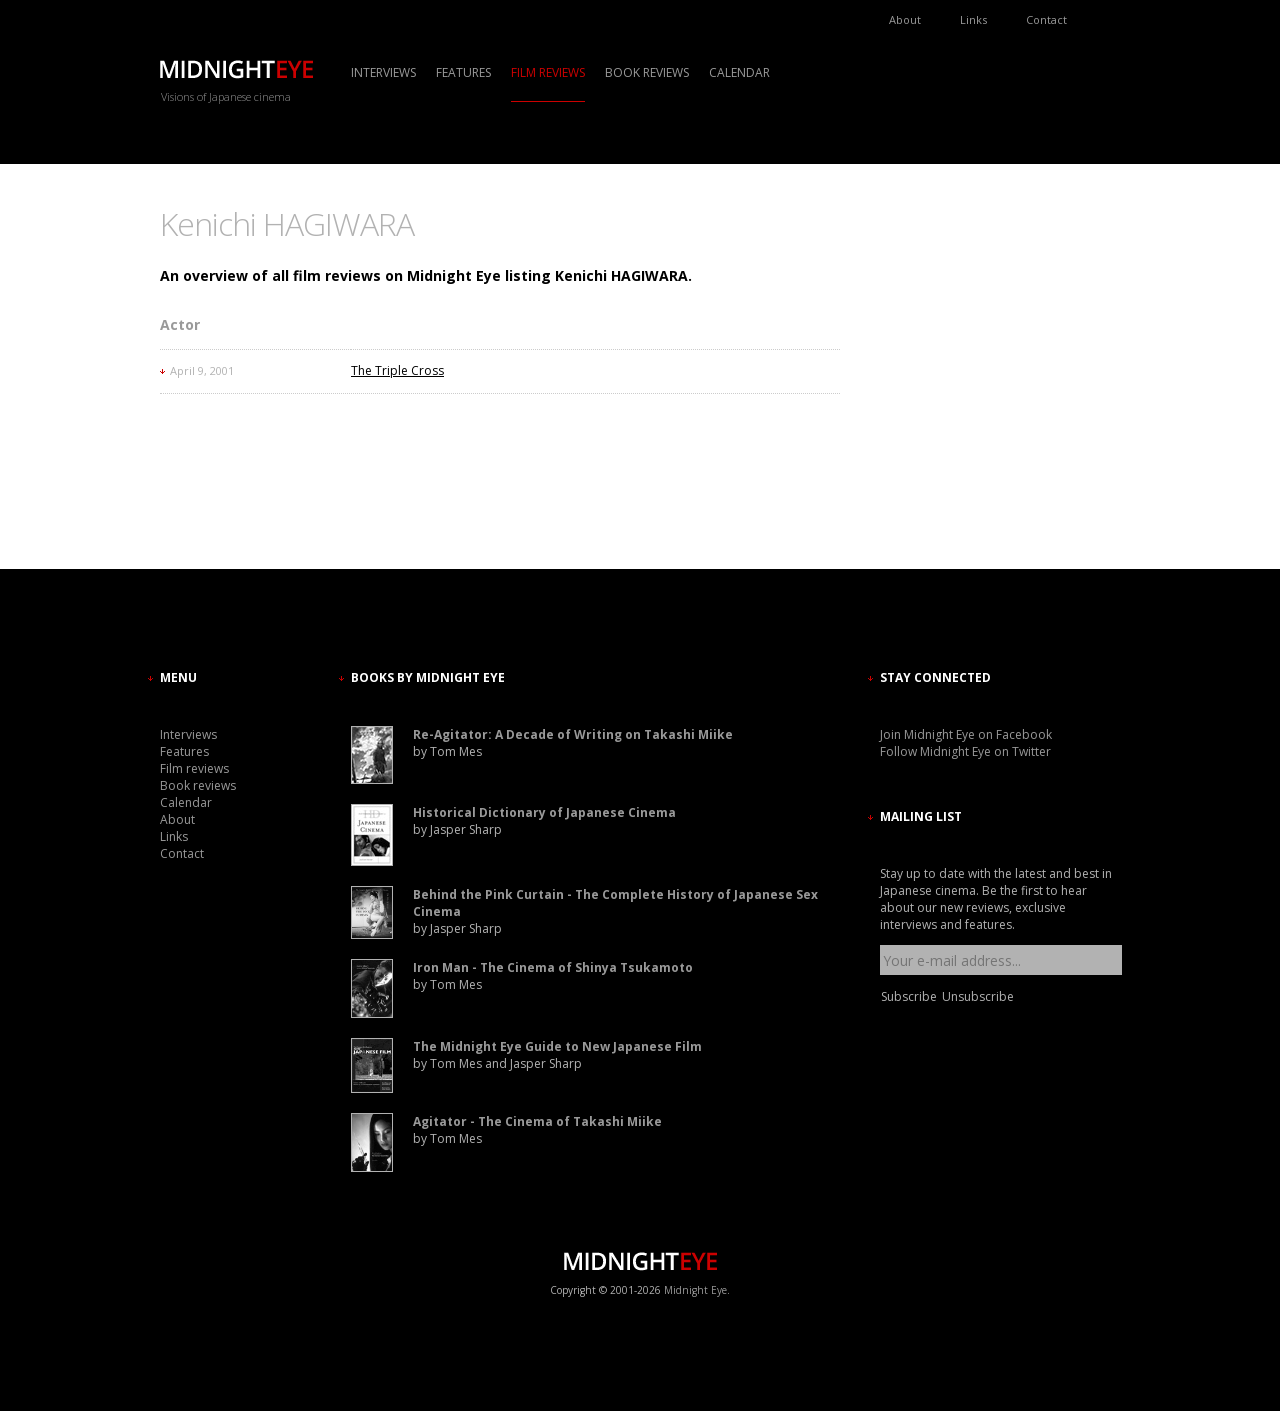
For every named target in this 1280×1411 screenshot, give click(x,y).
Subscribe (909, 996)
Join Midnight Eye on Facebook (966, 734)
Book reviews (647, 72)
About (905, 19)
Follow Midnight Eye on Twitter (965, 751)
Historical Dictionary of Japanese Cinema (544, 812)
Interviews (383, 72)
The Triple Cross (397, 370)
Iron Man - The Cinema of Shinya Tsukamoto (553, 967)
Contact (1046, 19)
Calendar (739, 72)
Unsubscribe (978, 996)
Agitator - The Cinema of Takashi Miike (537, 1121)
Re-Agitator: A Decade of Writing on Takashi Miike (573, 734)
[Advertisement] (940, 385)
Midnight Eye (695, 1290)
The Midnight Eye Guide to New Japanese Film (557, 1046)
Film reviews (548, 72)
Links (973, 19)
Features (463, 72)
